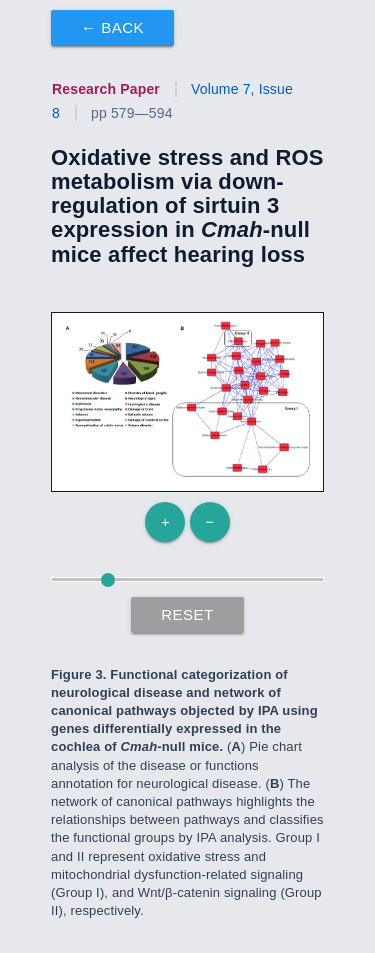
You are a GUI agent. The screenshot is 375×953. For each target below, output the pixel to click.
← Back (112, 27)
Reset (187, 614)
